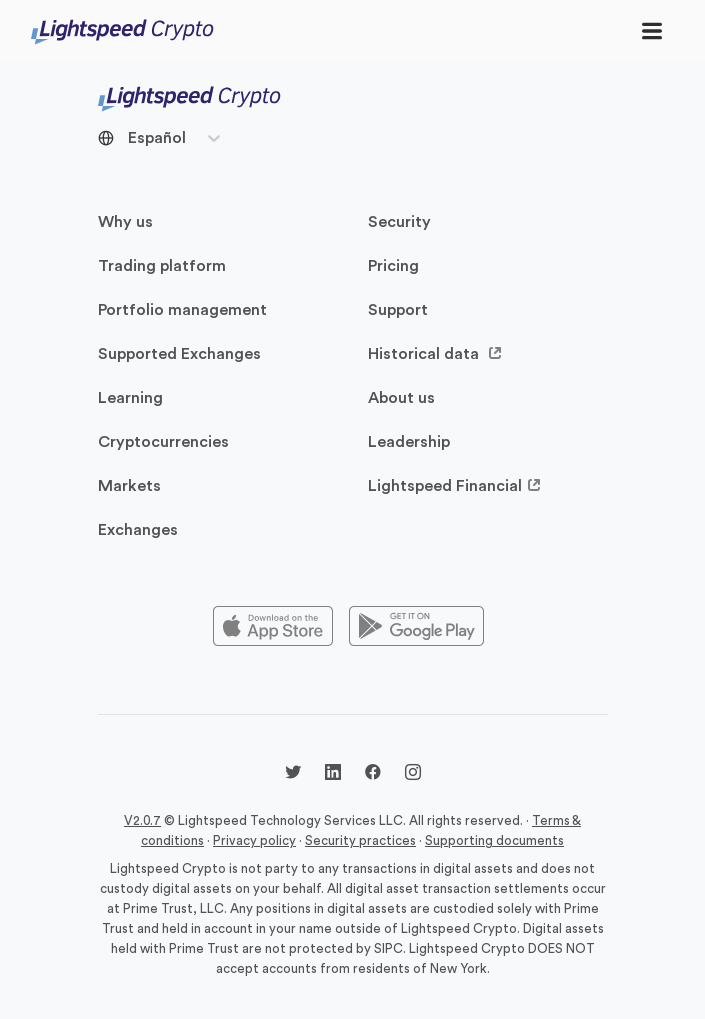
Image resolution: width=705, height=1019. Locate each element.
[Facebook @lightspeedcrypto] (373, 775)
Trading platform (162, 266)
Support (398, 310)
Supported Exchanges (179, 354)
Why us (125, 222)
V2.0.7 (142, 820)
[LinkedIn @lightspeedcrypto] (333, 775)
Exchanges (138, 530)
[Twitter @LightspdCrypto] (293, 775)
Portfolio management (182, 310)
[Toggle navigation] (652, 30)
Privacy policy (254, 840)
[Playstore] (416, 627)
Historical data (435, 354)
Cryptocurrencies (163, 442)
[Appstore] (273, 627)
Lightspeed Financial (455, 486)
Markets (129, 486)
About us (401, 398)
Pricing (393, 266)
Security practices (360, 840)
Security (399, 222)
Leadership (409, 442)
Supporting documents (494, 840)
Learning (130, 398)
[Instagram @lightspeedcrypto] (413, 775)
